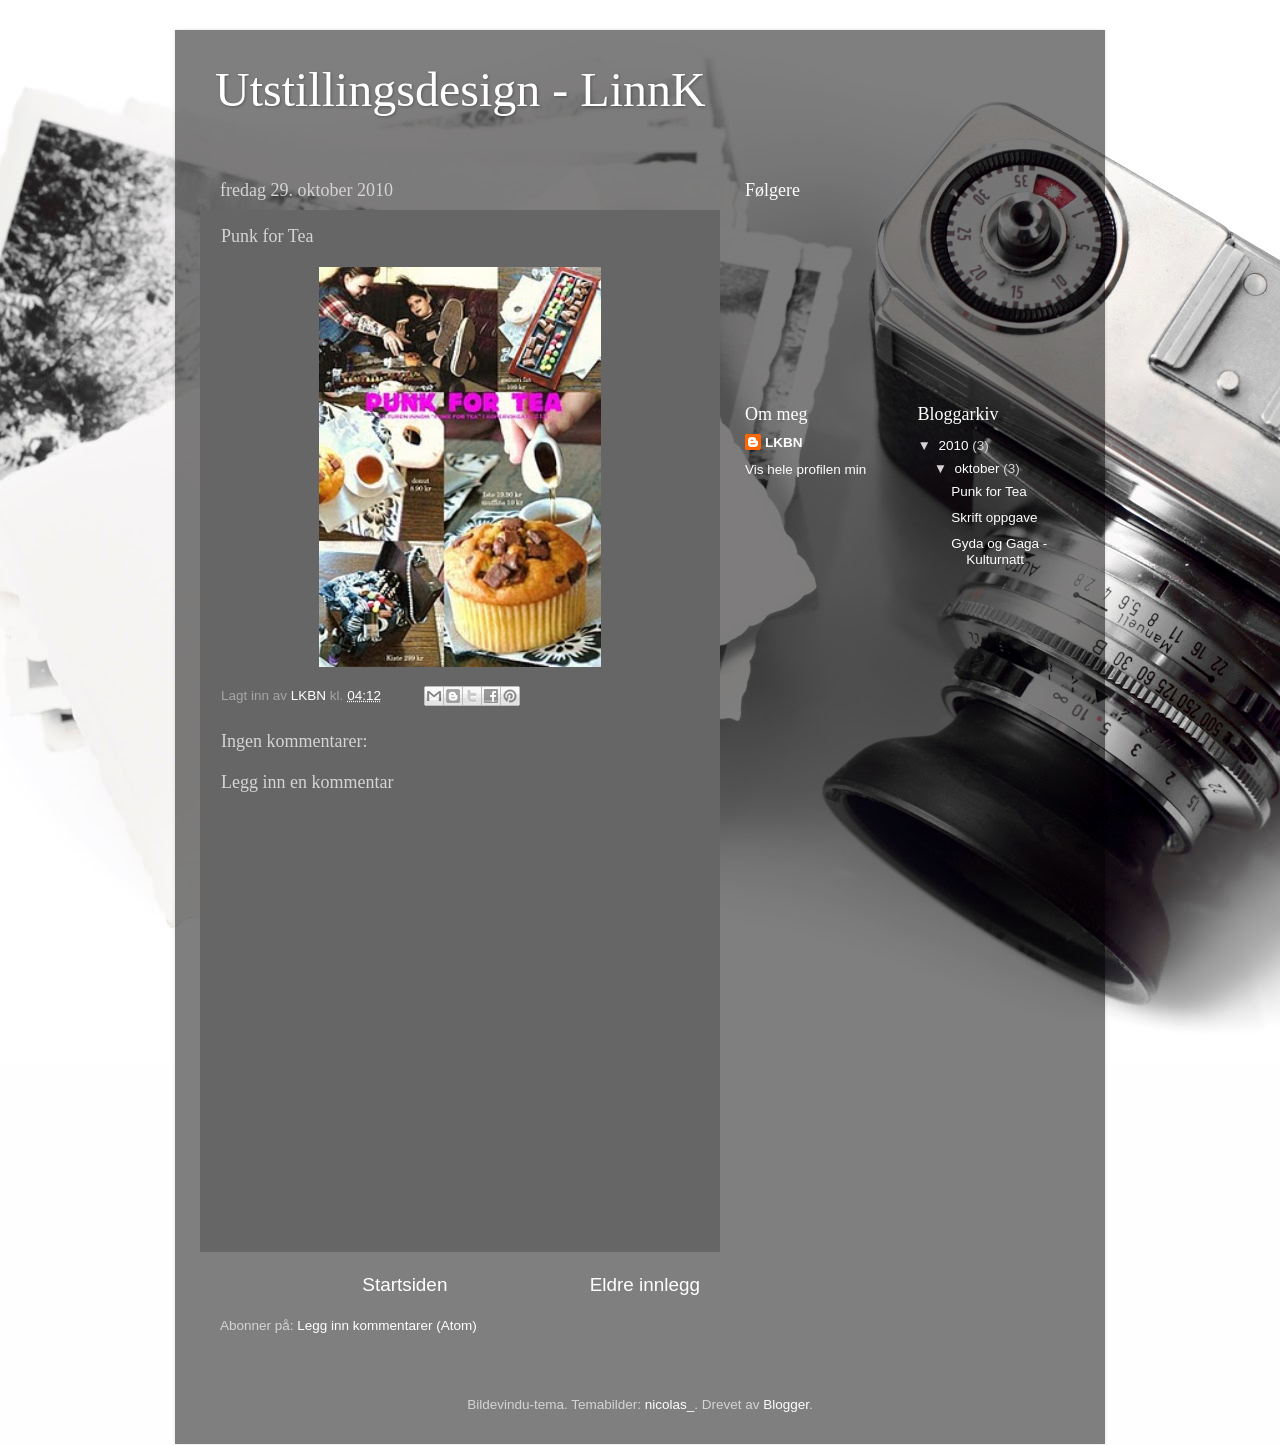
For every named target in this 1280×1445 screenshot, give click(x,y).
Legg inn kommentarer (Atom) (386, 1325)
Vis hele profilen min (805, 469)
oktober (979, 468)
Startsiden (404, 1284)
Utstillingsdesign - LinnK (460, 89)
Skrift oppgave (994, 517)
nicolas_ (670, 1404)
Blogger (786, 1404)
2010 (955, 445)
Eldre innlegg (645, 1284)
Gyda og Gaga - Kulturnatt (999, 551)
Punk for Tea (989, 491)
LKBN (784, 442)
